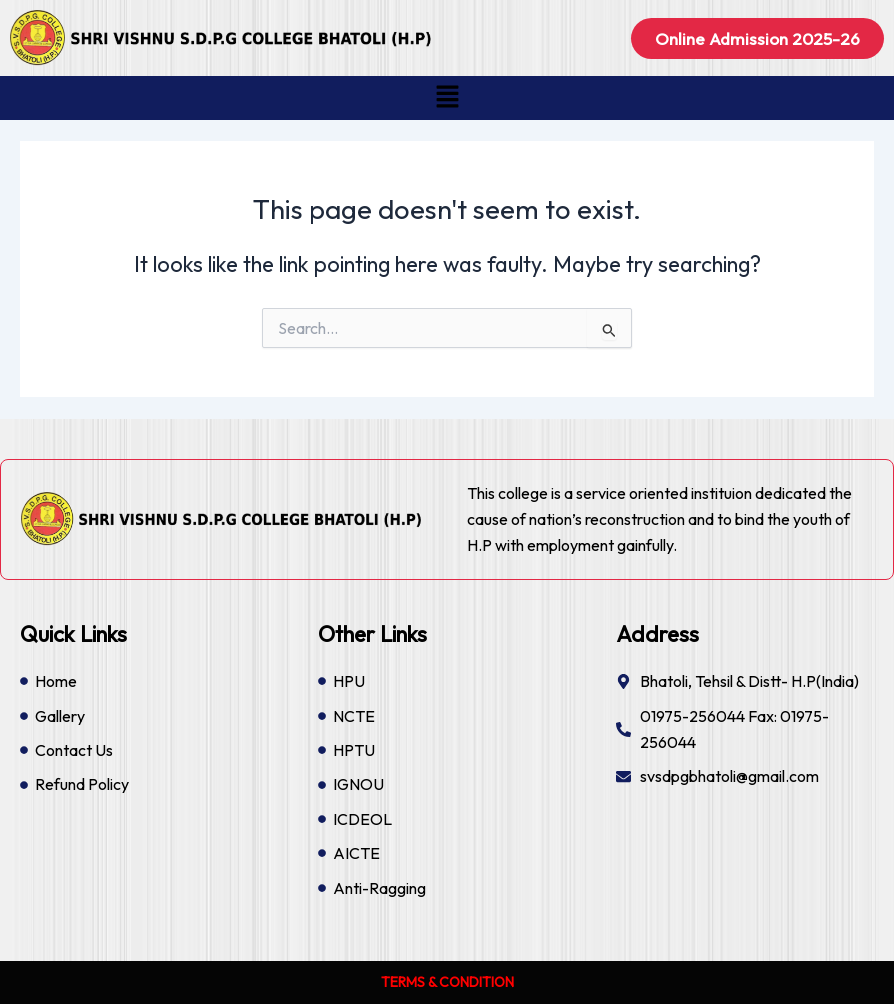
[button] (447, 97)
